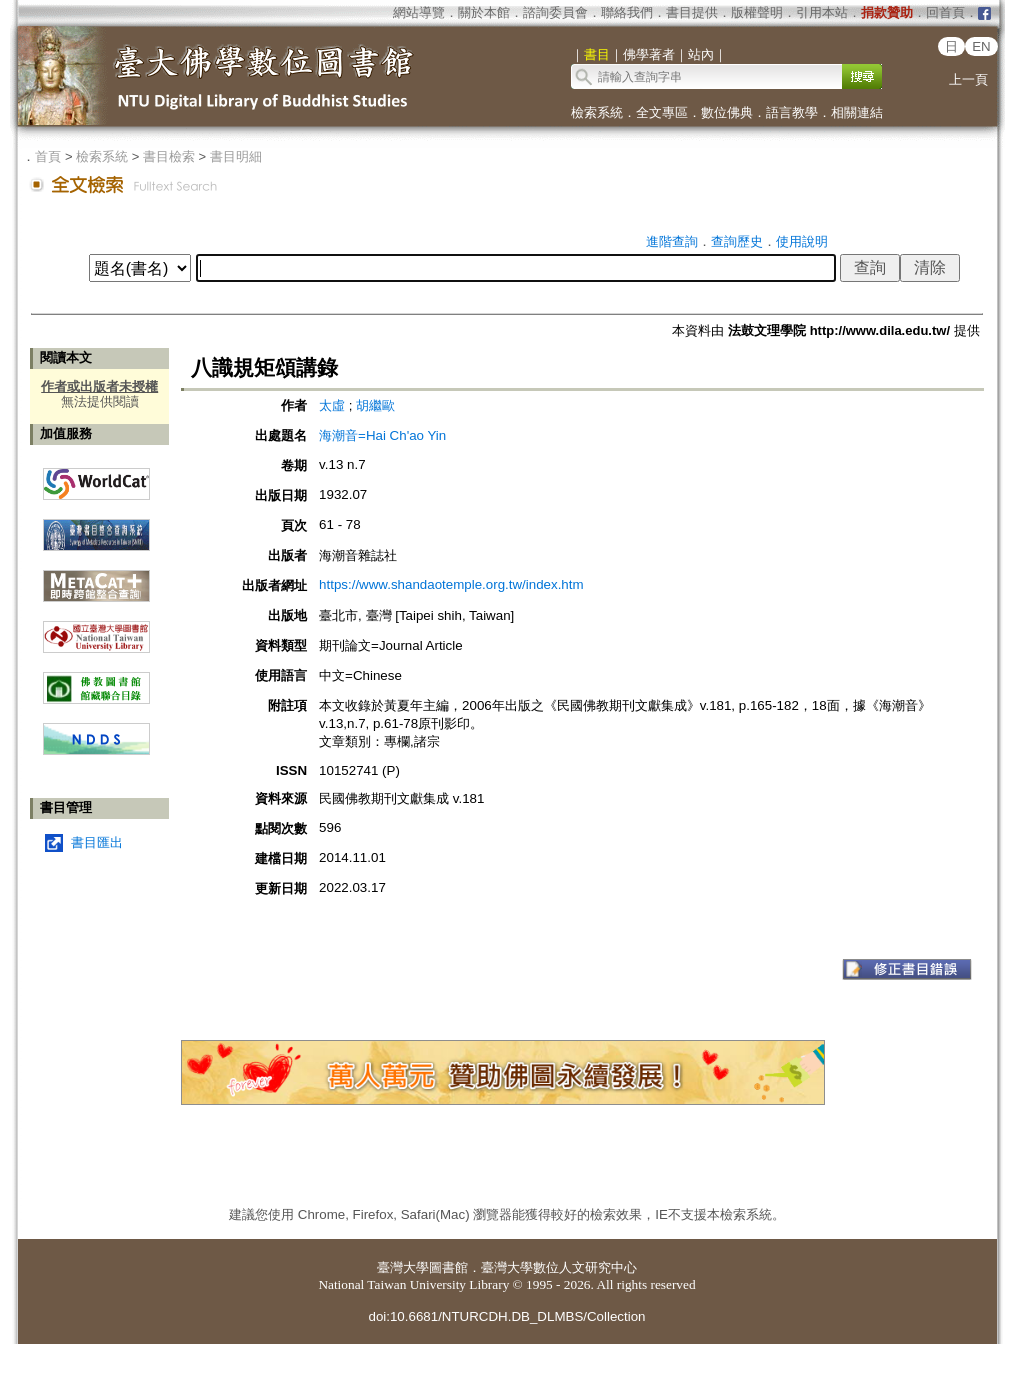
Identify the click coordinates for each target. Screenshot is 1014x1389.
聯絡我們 (627, 12)
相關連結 (857, 112)
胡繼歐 (375, 405)
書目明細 (236, 156)
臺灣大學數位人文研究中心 (559, 1267)
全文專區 (662, 112)
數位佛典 (727, 112)
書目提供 (692, 12)
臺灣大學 (403, 1267)
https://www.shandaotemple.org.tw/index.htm (451, 584)
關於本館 (484, 12)
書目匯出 (97, 842)
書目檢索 (169, 156)
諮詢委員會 (555, 12)
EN (981, 46)
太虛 (334, 405)
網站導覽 (419, 12)
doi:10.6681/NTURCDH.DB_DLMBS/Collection (506, 1316)
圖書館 (448, 1267)
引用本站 (822, 12)
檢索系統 (597, 112)
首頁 (48, 156)
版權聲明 (757, 12)
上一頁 (968, 79)
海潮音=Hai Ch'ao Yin (382, 435)
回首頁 (945, 12)
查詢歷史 (737, 241)
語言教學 (792, 112)
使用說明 (802, 241)
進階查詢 (672, 241)
